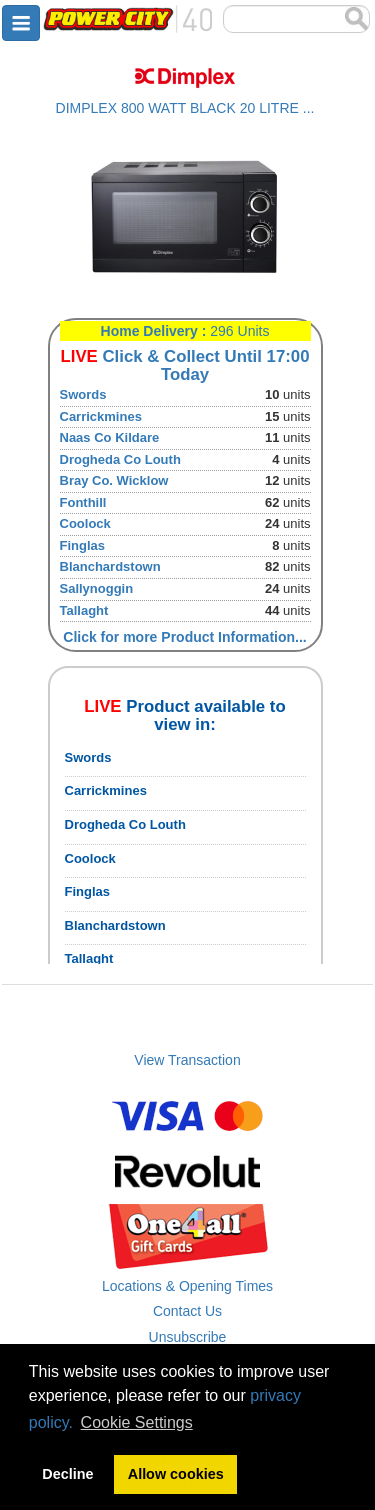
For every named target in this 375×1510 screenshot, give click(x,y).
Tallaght (84, 610)
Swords (83, 394)
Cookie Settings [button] (137, 1422)
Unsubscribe (188, 1337)
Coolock (85, 523)
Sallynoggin (97, 588)
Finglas (83, 545)
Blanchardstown (110, 566)
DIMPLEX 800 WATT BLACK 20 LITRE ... (185, 108)
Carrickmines (101, 416)
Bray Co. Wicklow (114, 480)
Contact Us (187, 1311)
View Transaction (187, 1060)
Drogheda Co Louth (120, 459)
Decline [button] (67, 1474)
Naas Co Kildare (110, 437)
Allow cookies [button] (176, 1474)
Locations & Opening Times (187, 1286)
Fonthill (83, 502)
